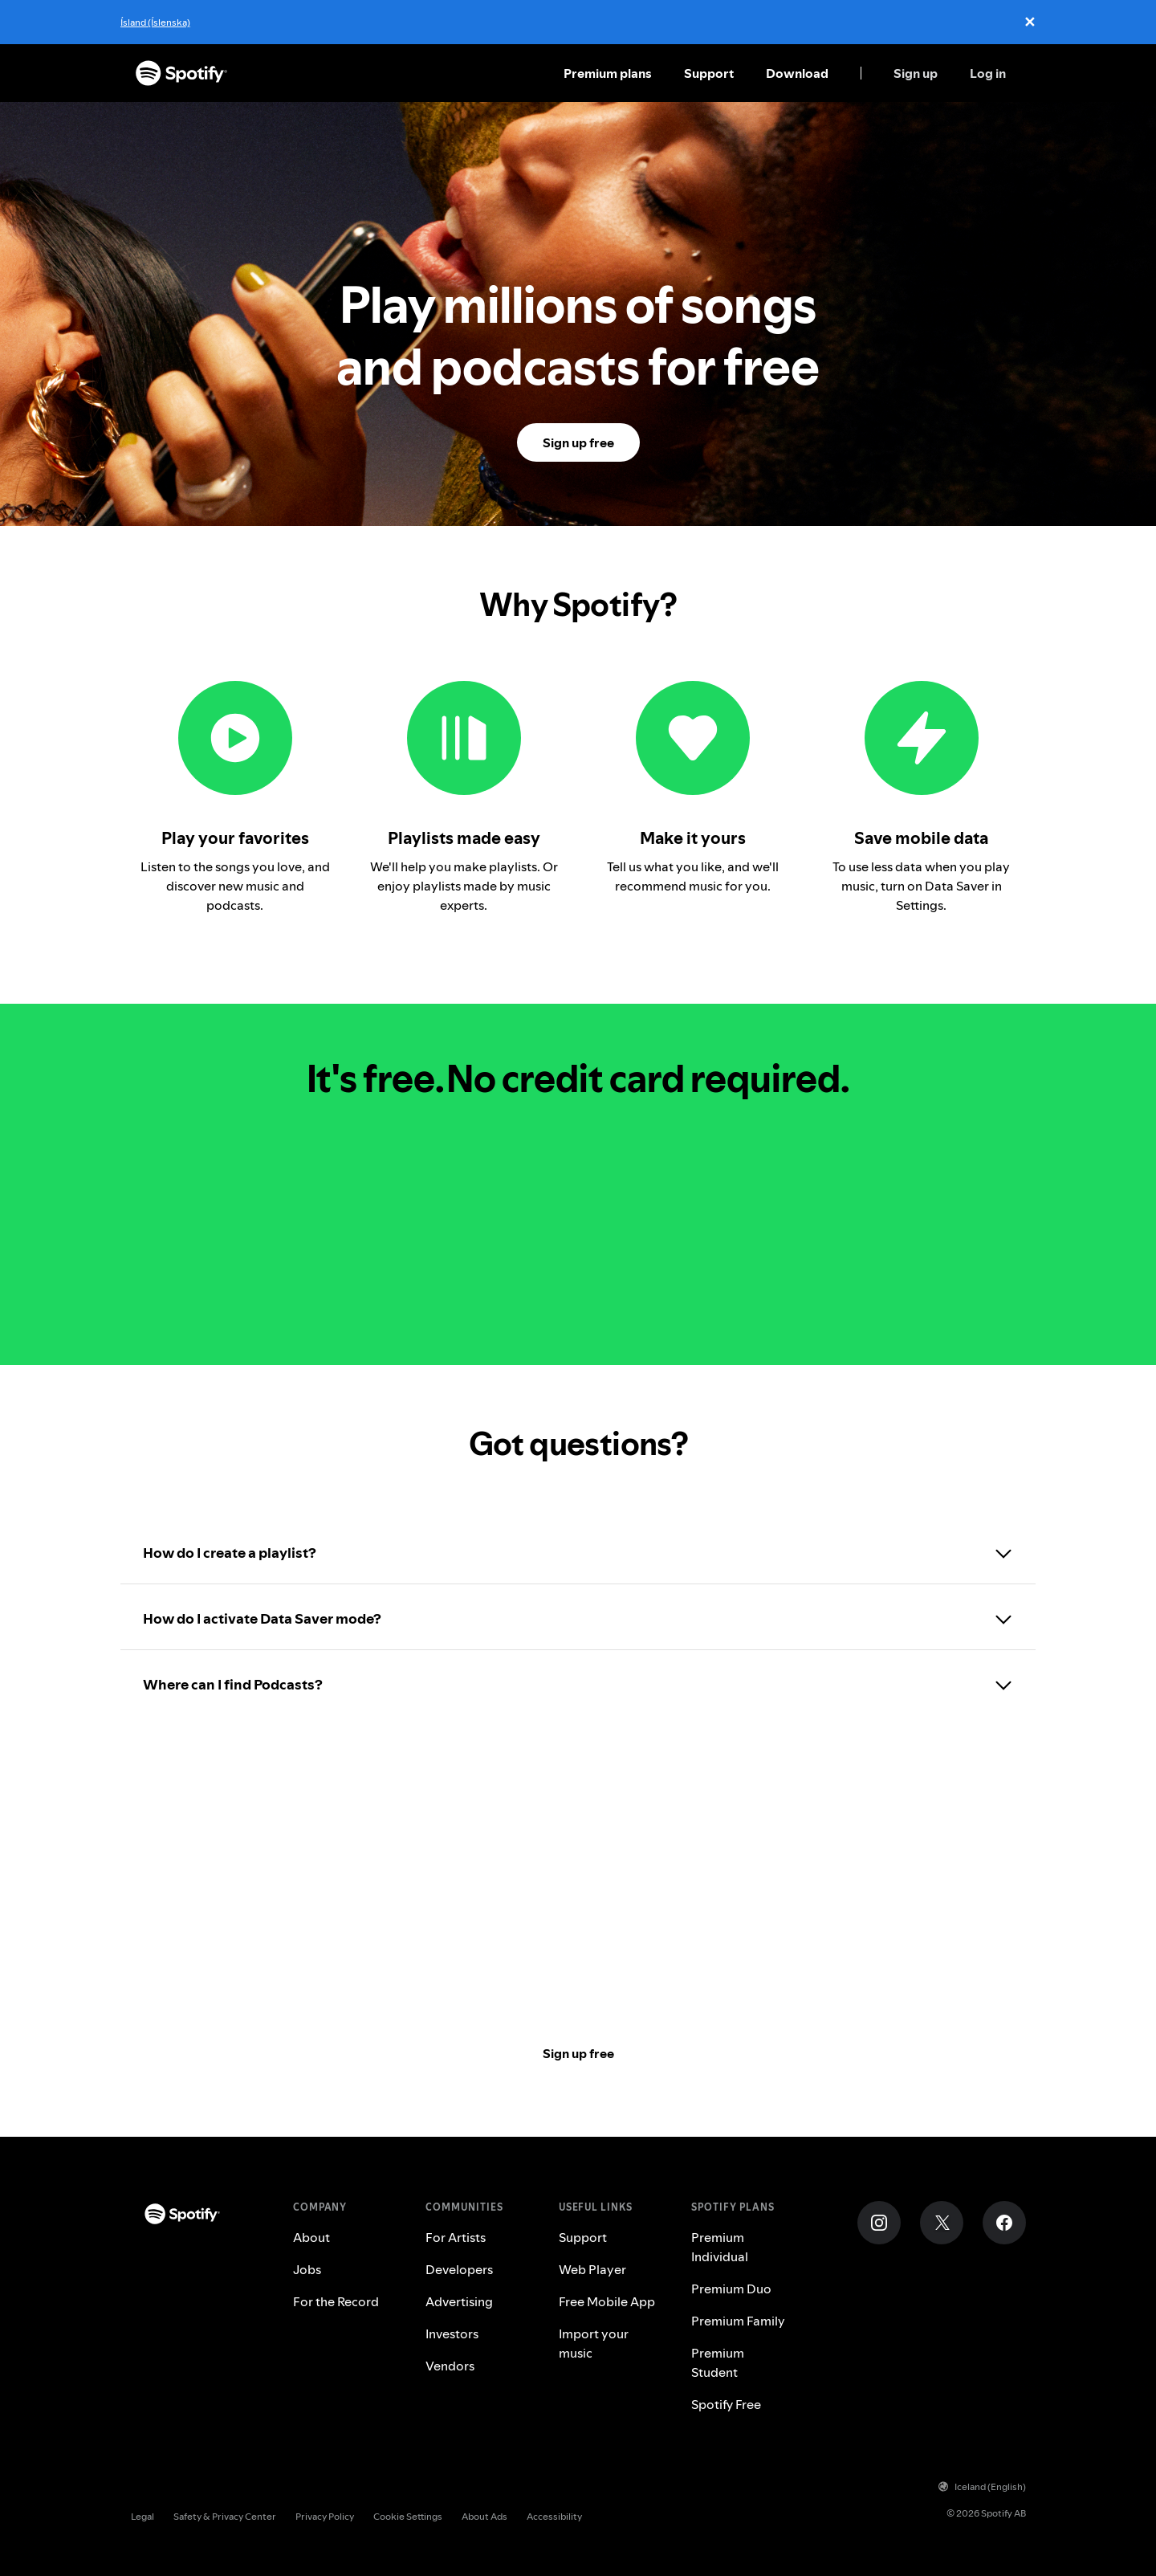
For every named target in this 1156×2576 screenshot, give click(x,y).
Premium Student (717, 2362)
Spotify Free (726, 2404)
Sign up (915, 73)
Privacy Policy (324, 2516)
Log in (988, 73)
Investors (451, 2333)
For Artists (455, 2237)
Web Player (592, 2269)
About (311, 2237)
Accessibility (554, 2516)
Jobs (307, 2269)
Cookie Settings (407, 2516)
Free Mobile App (607, 2301)
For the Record (336, 2301)
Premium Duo (731, 2288)
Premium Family (738, 2320)
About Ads (484, 2516)
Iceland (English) (982, 2486)
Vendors (449, 2365)
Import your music (594, 2343)
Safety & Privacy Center (224, 2516)
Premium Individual (719, 2246)
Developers (459, 2269)
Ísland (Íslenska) (155, 22)
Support (709, 73)
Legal (142, 2516)
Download (797, 73)
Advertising (459, 2301)
